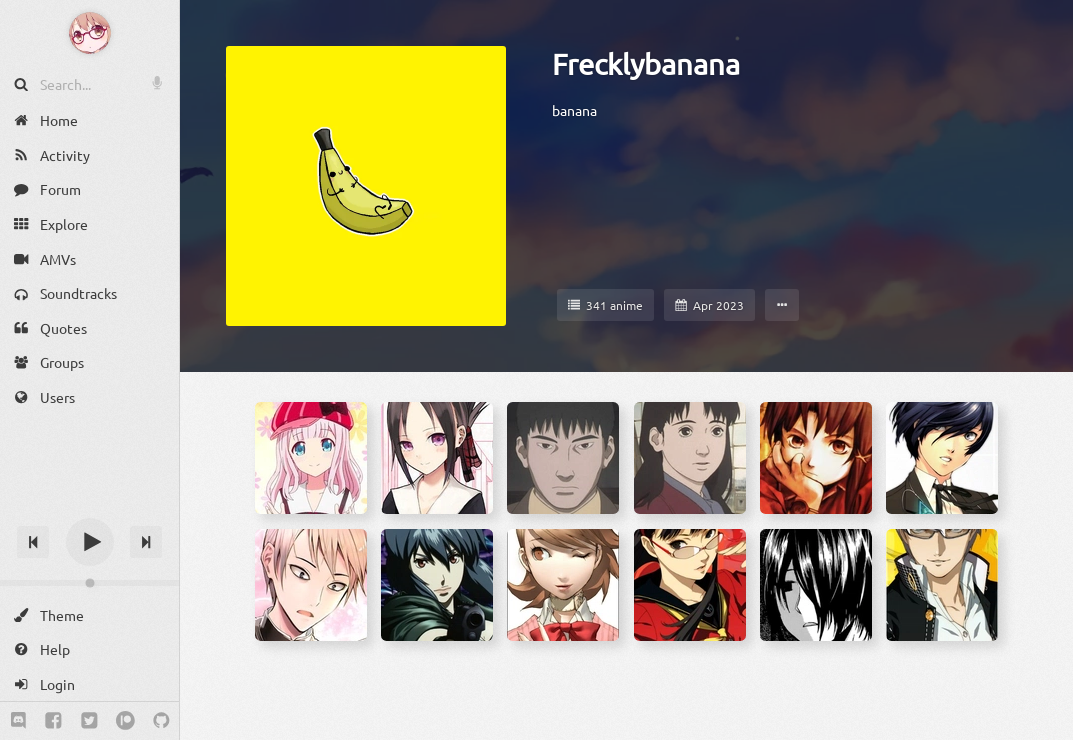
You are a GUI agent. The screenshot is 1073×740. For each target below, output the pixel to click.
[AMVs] (89, 258)
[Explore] (89, 224)
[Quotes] (89, 328)
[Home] (89, 120)
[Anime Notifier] (90, 33)
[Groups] (89, 362)
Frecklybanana (646, 64)
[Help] (89, 649)
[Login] (89, 684)
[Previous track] (33, 542)
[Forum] (89, 189)
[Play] (90, 542)
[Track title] (89, 506)
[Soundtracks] (89, 293)
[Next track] (146, 542)
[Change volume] (89, 583)
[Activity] (89, 155)
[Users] (89, 397)
